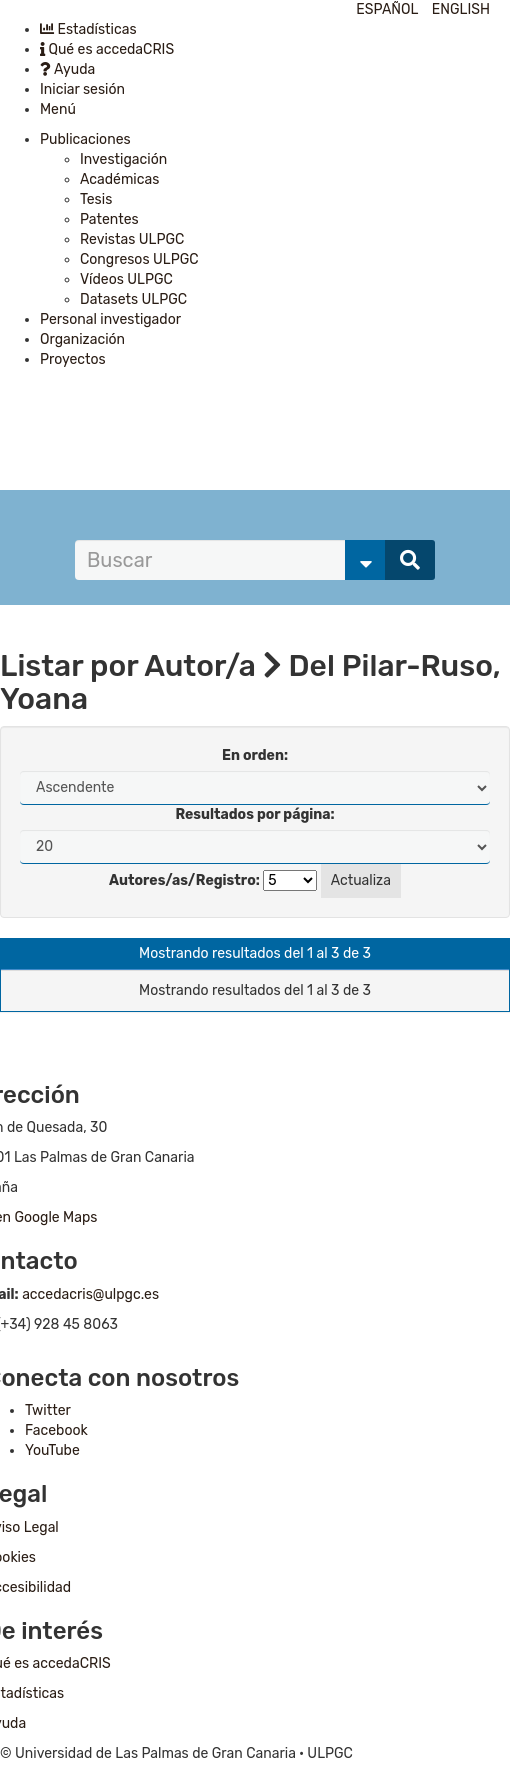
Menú (58, 109)
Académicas (119, 179)
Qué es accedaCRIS (107, 49)
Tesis (96, 199)
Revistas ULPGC (132, 239)
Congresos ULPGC (139, 259)
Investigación (123, 159)
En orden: (255, 755)
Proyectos (73, 359)
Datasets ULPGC (133, 299)
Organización (82, 339)
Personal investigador (110, 319)
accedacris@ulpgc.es (90, 1294)
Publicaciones (85, 139)
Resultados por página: (254, 814)
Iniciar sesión (82, 89)
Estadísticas (88, 29)
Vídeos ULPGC (126, 279)
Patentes (109, 219)
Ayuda (67, 69)
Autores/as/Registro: (184, 880)
